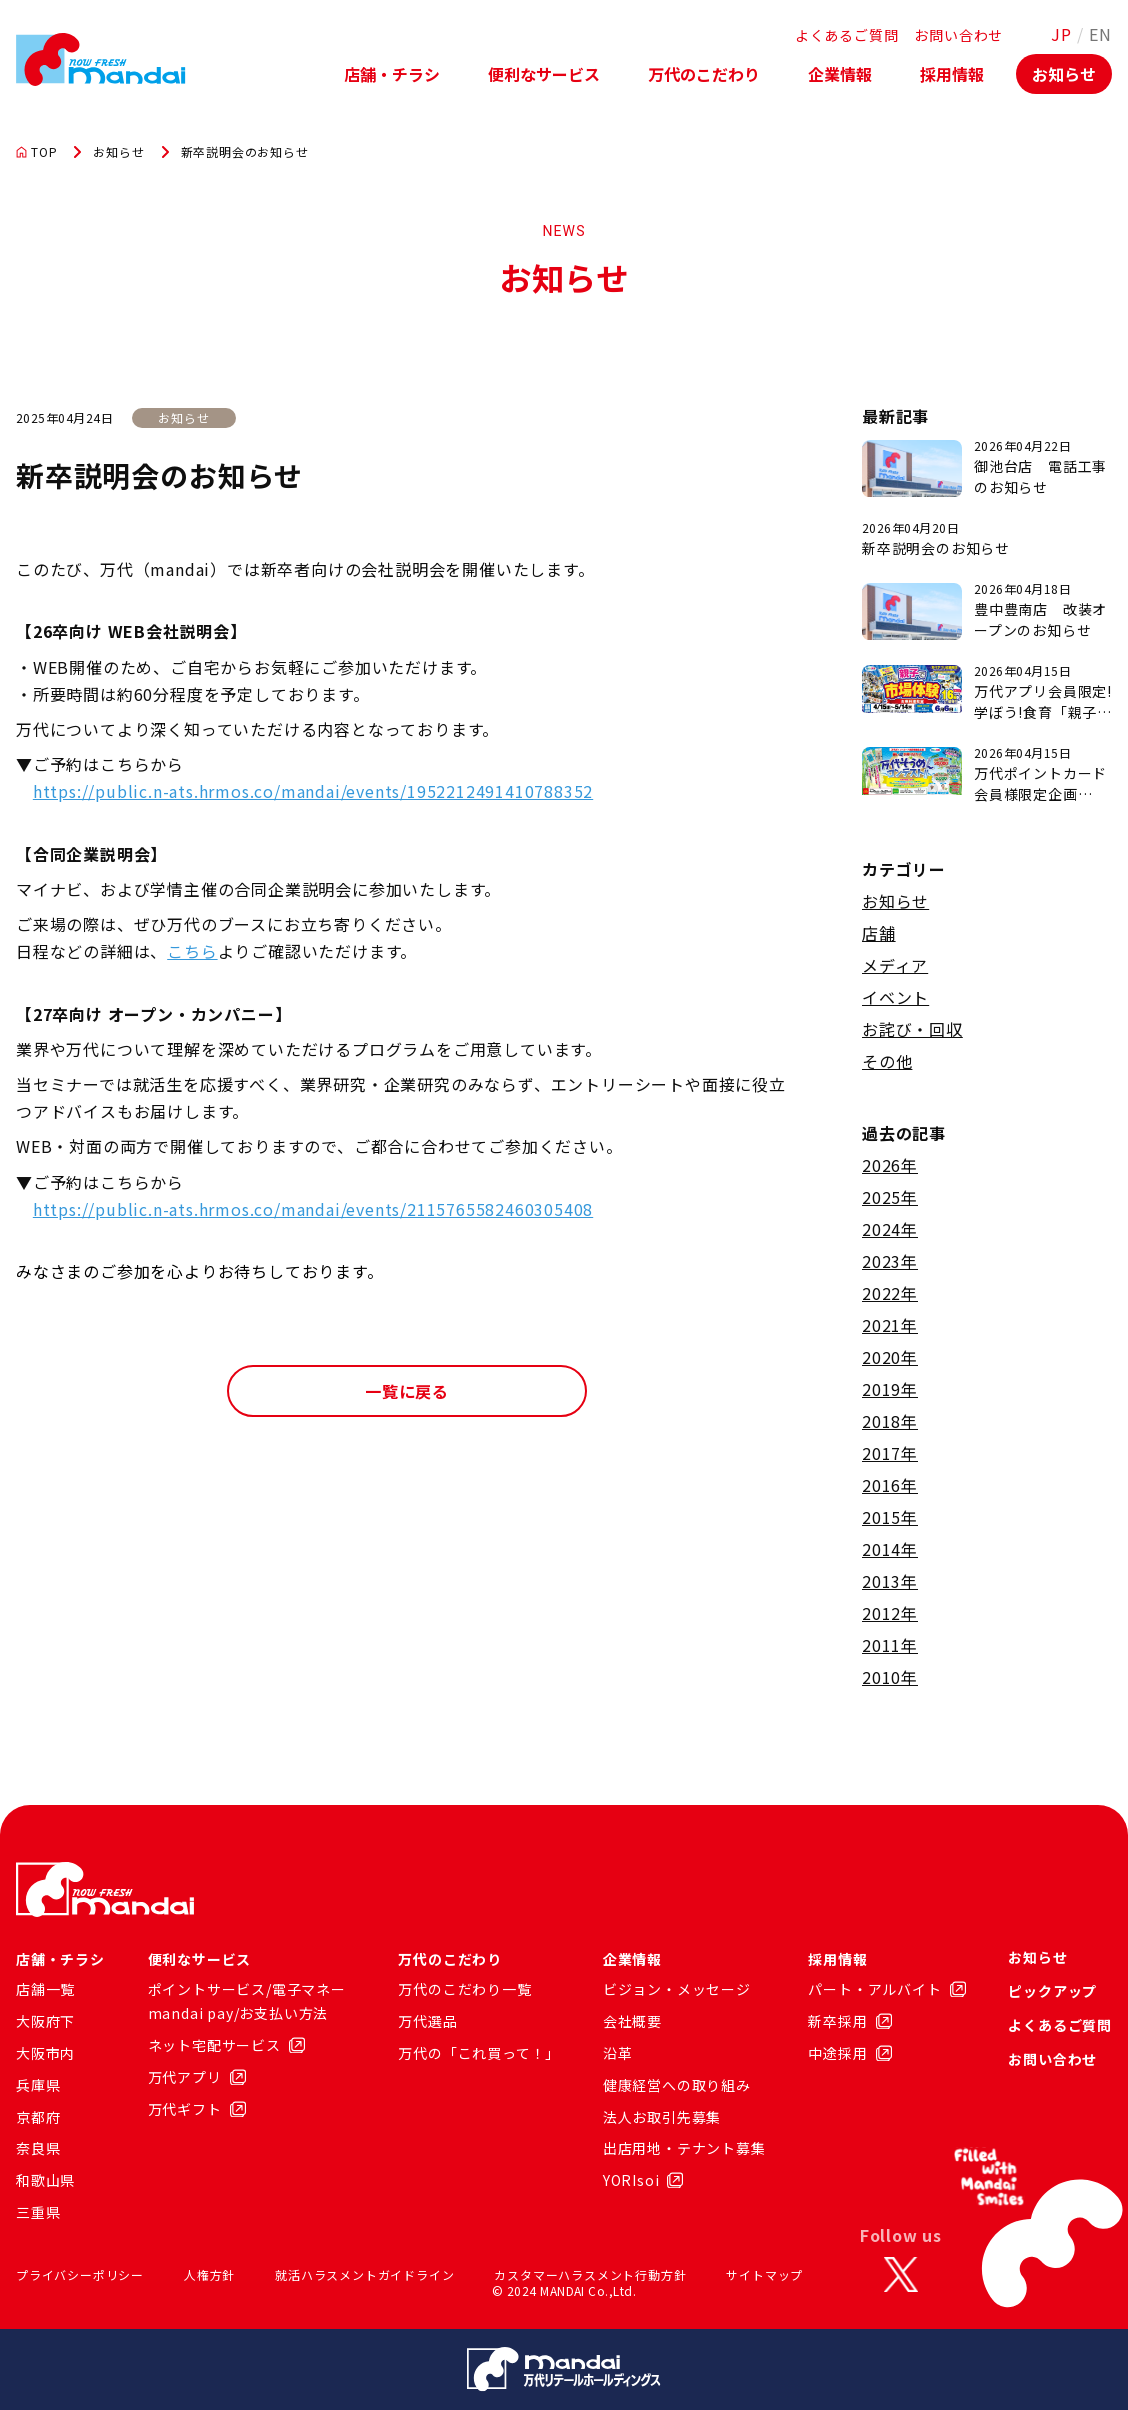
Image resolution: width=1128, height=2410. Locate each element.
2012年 (890, 1613)
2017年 (890, 1453)
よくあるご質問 (847, 35)
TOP (36, 152)
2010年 (890, 1677)
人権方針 (209, 2274)
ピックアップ (1052, 1991)
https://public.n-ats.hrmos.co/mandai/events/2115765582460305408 (313, 1209)
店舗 (879, 933)
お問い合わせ (958, 35)
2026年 (890, 1165)
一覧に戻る (407, 1391)
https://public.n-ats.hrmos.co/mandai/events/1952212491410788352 (313, 791)
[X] (901, 2275)
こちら (192, 951)
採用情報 (952, 74)
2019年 (890, 1389)
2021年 (890, 1325)
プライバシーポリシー (80, 2274)
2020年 (890, 1357)
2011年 (890, 1645)
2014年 (890, 1549)
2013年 (890, 1581)
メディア (895, 965)
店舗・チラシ (392, 74)
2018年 (890, 1421)
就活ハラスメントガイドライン (364, 2274)
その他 (887, 1061)
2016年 (890, 1485)
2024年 (890, 1229)
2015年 (890, 1517)
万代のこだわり (704, 74)
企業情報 (840, 74)
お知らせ (1064, 74)
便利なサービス (544, 74)
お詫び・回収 (912, 1029)
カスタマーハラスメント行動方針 (590, 2274)
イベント (895, 997)
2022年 (890, 1293)
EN (1100, 34)
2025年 (890, 1197)
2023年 (890, 1261)
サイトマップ (764, 2274)
